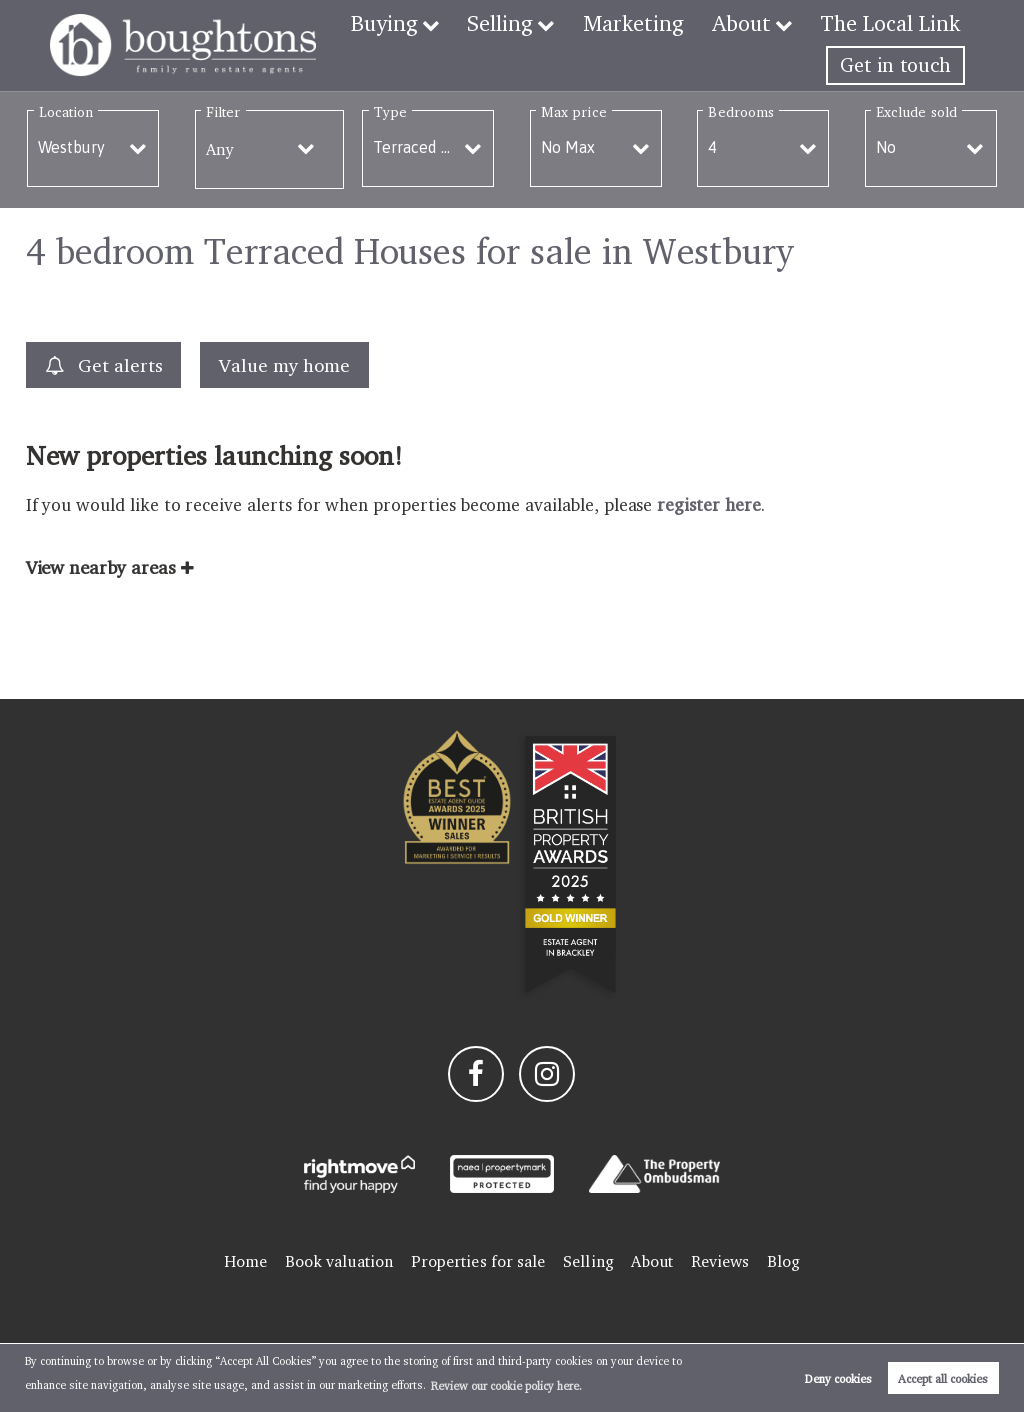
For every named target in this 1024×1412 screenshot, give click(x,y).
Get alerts (104, 365)
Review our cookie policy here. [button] (506, 1386)
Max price (574, 111)
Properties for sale (478, 1261)
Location (66, 111)
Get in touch (895, 65)
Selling (525, 23)
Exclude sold (916, 111)
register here (708, 504)
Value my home (284, 365)
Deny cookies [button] (838, 1378)
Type (390, 111)
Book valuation (339, 1261)
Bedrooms (741, 111)
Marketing (651, 23)
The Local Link (894, 23)
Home (245, 1261)
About (752, 23)
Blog (783, 1261)
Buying (415, 23)
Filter (223, 111)
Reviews (720, 1261)
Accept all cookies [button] (943, 1378)
